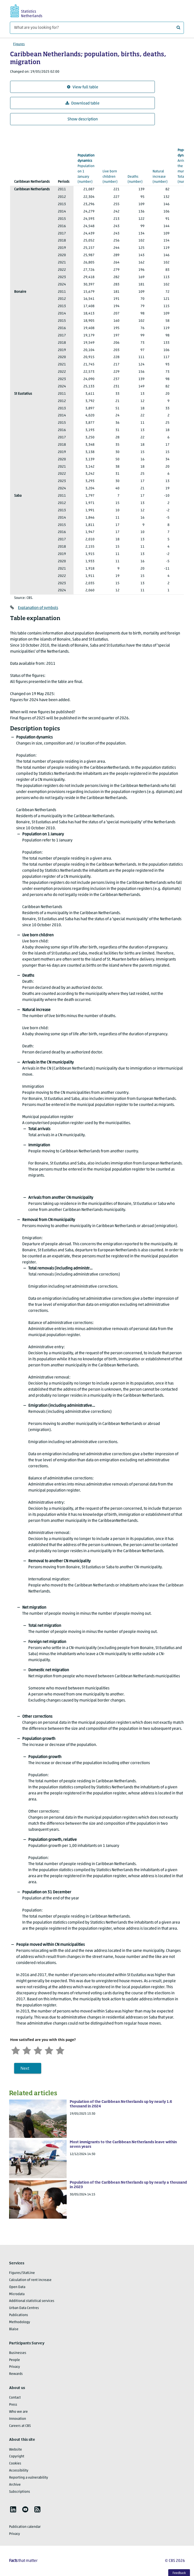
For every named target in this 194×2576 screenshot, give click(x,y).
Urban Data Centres (24, 2308)
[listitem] (13, 2509)
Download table (82, 103)
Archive (15, 2484)
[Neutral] (37, 2050)
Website (15, 2449)
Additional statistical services (31, 2301)
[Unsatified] (26, 2050)
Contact (15, 2397)
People (14, 2360)
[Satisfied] (49, 2050)
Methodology (19, 2322)
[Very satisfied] (60, 2050)
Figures (19, 44)
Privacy (14, 2367)
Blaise (13, 2329)
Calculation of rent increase (30, 2280)
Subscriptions (19, 2491)
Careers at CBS (20, 2426)
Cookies (15, 2463)
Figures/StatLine (22, 2273)
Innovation (17, 2419)
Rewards (16, 2374)
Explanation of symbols (38, 608)
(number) (111, 171)
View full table (82, 87)
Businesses (17, 2353)
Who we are (18, 2411)
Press (13, 2404)
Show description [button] (82, 119)
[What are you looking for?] (97, 28)
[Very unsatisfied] (15, 2050)
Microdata (17, 2294)
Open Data (17, 2287)
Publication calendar (25, 2527)
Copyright (16, 2456)
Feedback (179, 2573)
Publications (18, 2315)
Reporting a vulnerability (28, 2477)
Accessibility (18, 2470)
